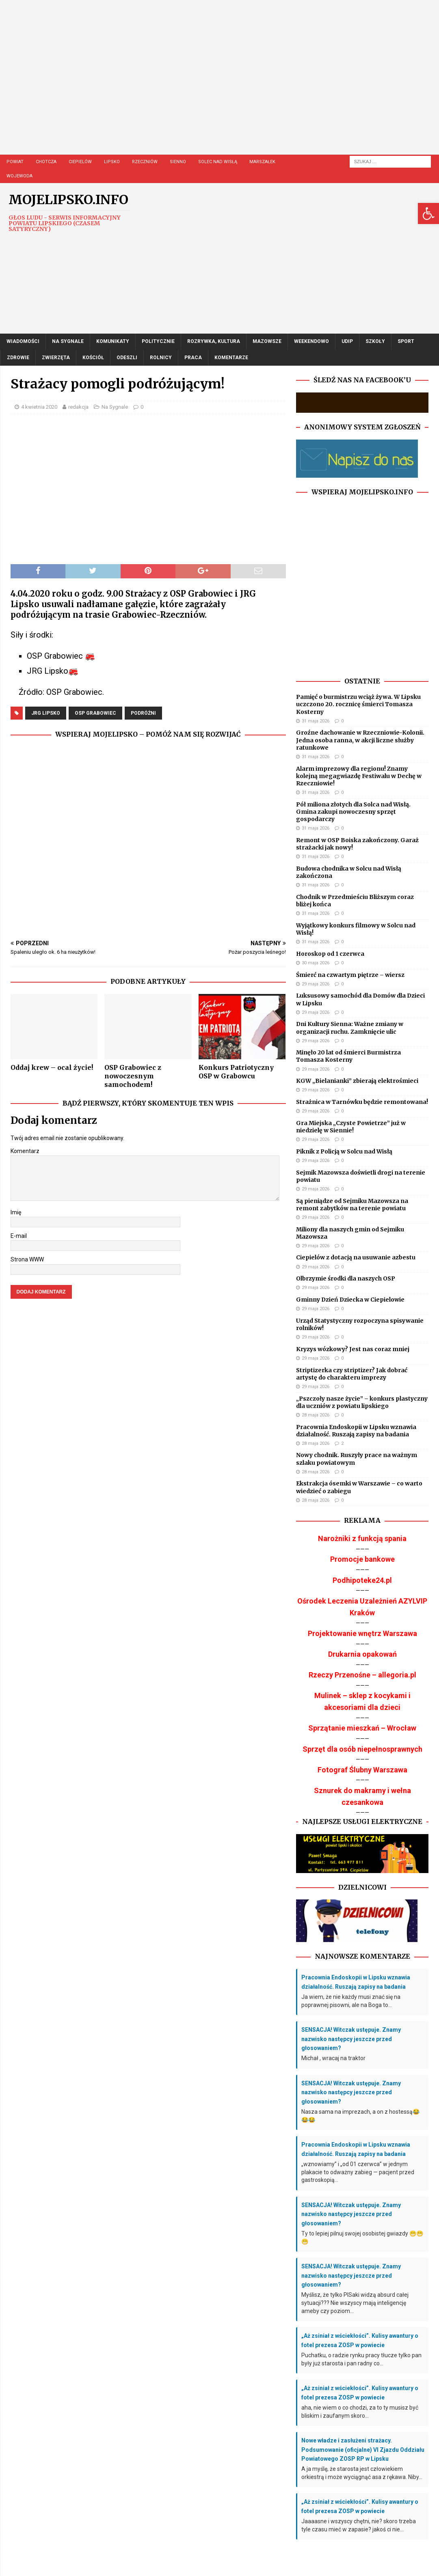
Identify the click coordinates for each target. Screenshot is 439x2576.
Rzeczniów (145, 161)
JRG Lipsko (45, 713)
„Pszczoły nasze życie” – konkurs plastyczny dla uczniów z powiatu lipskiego (362, 1402)
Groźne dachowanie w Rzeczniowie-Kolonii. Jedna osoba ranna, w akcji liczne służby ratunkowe (360, 740)
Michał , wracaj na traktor (333, 2058)
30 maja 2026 (315, 963)
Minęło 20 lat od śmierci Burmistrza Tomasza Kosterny (348, 1056)
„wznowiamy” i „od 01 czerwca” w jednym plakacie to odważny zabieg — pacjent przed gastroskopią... (357, 2172)
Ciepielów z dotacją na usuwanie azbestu (355, 1257)
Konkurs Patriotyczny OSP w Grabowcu (236, 1071)
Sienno (178, 161)
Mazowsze (267, 341)
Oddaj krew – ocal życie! (52, 1067)
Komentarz (25, 1151)
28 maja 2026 (315, 1415)
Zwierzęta (56, 357)
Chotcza (46, 161)
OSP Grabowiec (95, 713)
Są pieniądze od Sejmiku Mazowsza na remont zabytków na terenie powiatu (352, 1204)
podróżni (143, 713)
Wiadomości (22, 341)
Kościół (93, 357)
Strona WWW (27, 1259)
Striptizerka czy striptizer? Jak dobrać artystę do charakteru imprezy (351, 1374)
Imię (16, 1212)
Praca (193, 357)
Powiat (15, 161)
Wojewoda (19, 176)
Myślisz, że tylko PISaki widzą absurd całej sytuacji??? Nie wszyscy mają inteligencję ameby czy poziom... (355, 2302)
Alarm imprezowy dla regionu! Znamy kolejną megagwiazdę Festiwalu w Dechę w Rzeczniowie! (359, 776)
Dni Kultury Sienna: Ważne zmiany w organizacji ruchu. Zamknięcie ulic (349, 1027)
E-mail (19, 1236)
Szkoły (375, 341)
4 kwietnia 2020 (39, 407)
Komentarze (231, 357)
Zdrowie (18, 357)
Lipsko (112, 161)
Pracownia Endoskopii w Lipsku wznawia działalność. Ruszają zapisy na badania (356, 1430)
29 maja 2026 (315, 984)
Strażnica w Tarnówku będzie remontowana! (362, 1102)
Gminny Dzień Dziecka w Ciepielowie (350, 1299)
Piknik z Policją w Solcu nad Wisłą (344, 1151)
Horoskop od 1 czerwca (330, 953)
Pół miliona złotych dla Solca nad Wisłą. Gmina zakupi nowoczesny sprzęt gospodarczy (353, 812)
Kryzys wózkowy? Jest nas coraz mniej (352, 1349)
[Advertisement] (219, 85)
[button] (428, 213)
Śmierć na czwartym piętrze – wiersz (350, 975)
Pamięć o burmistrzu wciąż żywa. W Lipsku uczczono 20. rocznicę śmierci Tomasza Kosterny (358, 704)
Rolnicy (161, 357)
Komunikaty (112, 341)
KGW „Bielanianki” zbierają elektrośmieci (357, 1080)
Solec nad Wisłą (217, 161)
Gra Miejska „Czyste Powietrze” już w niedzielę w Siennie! (351, 1126)
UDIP (347, 341)
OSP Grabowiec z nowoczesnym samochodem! (132, 1076)
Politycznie (158, 341)
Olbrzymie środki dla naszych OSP (345, 1278)
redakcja (78, 407)
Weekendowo (311, 341)
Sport (406, 341)
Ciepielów (80, 161)
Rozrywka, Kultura (213, 341)
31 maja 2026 (315, 721)
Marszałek (262, 161)
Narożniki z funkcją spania (362, 1538)
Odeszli (127, 357)
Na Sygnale (68, 341)
